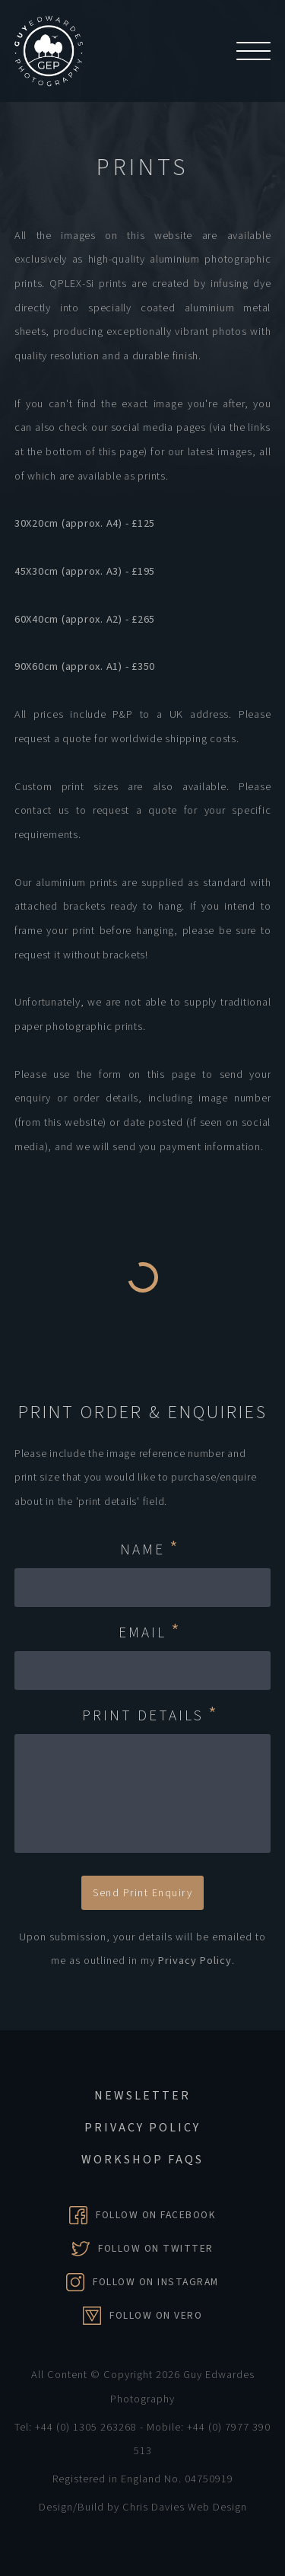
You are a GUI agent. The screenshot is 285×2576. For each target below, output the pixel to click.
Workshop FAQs (142, 2159)
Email (150, 1632)
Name (150, 1550)
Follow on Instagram (156, 2282)
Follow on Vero (155, 2315)
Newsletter (142, 2095)
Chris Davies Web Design (184, 2507)
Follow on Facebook (156, 2215)
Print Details (150, 1715)
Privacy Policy (195, 1961)
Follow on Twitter (156, 2248)
